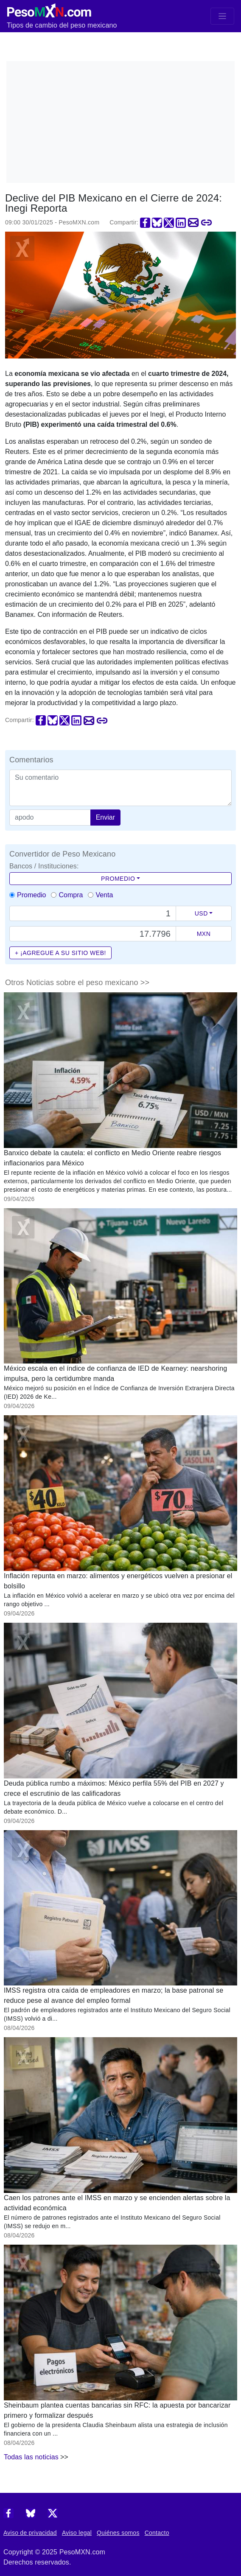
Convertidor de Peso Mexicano (62, 854)
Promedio (118, 878)
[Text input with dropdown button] (92, 913)
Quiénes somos (118, 2532)
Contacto (157, 2532)
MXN (204, 933)
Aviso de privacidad (30, 2532)
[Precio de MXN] (92, 933)
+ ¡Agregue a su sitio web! (60, 952)
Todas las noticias (31, 2457)
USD (201, 913)
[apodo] (50, 817)
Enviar (105, 817)
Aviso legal (77, 2532)
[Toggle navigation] (222, 16)
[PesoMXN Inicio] (49, 8)
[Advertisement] (123, 120)
